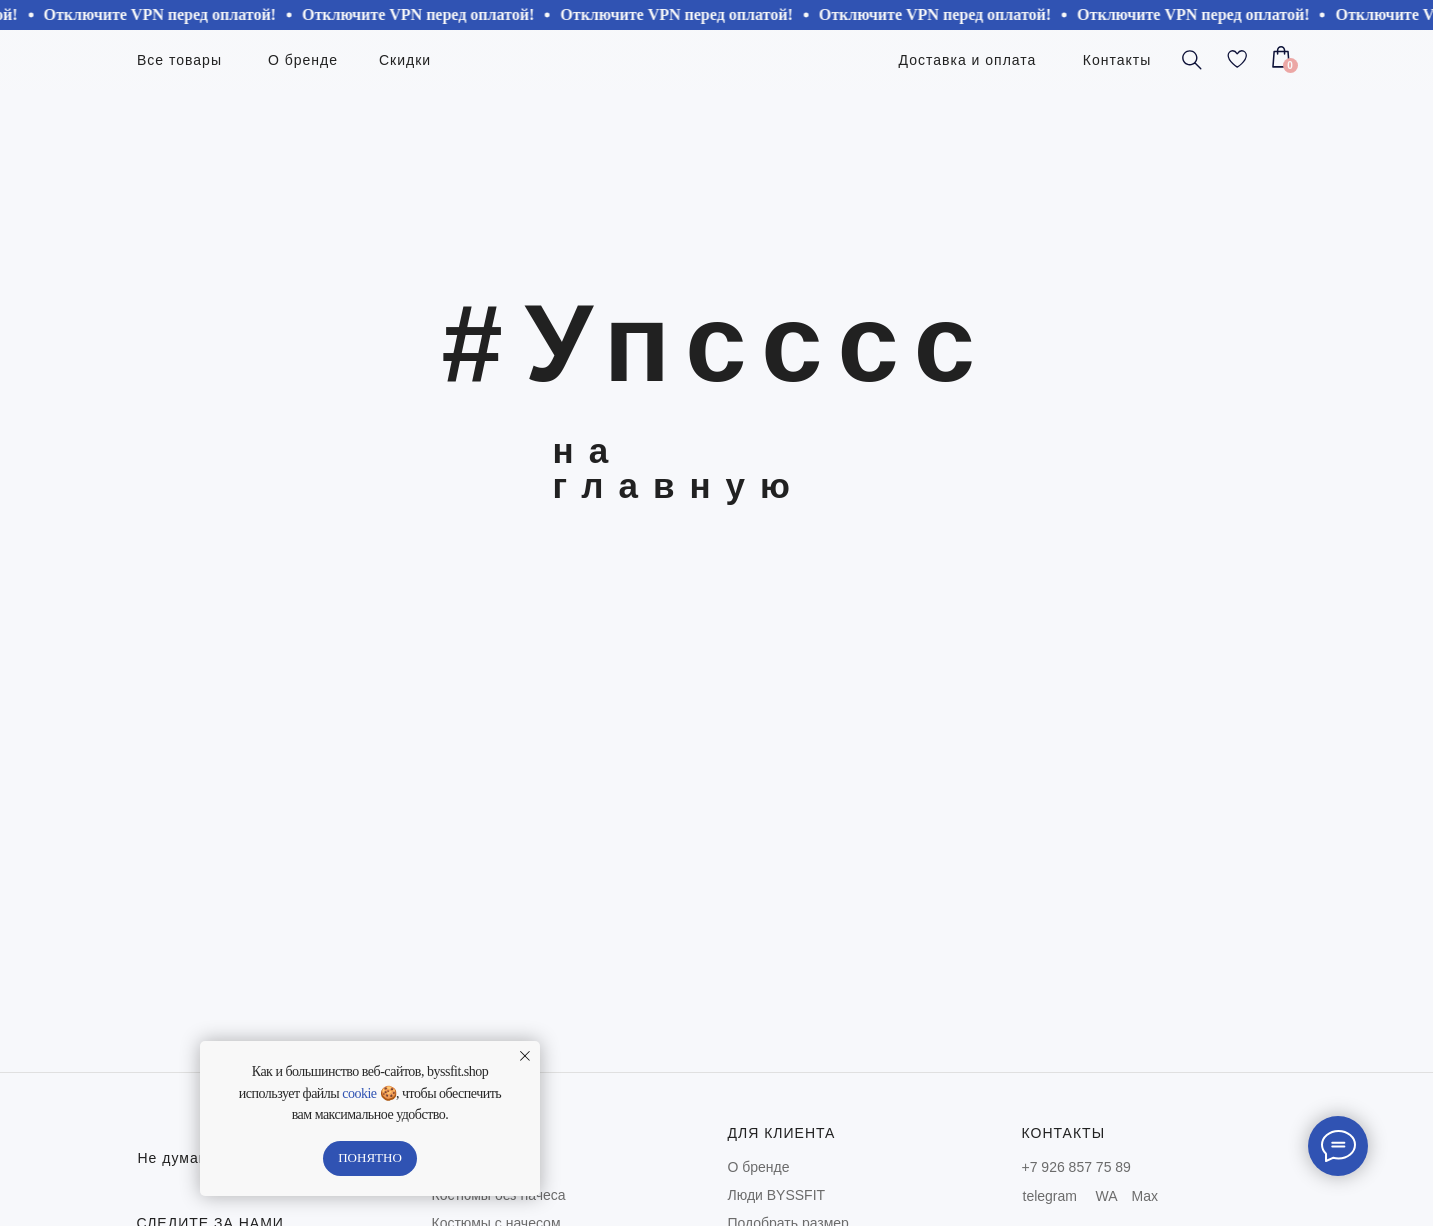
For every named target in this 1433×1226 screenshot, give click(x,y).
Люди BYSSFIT (777, 1195)
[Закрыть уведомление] (525, 1056)
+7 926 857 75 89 (1076, 1167)
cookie (359, 1093)
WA (1107, 1196)
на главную (679, 468)
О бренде (759, 1167)
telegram (1050, 1196)
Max (1145, 1196)
